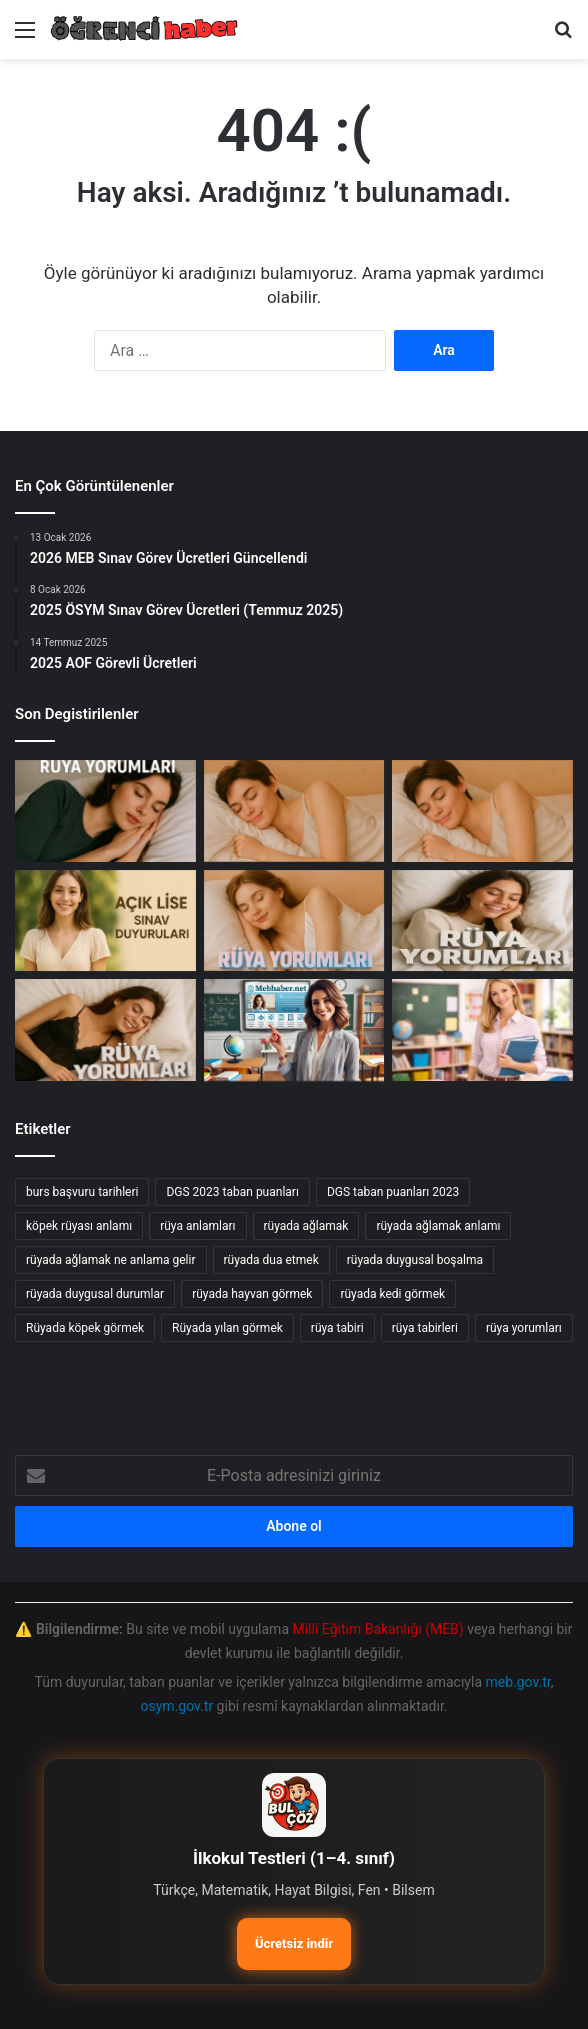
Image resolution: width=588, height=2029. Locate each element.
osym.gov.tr (177, 1706)
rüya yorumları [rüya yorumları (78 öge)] (524, 1328)
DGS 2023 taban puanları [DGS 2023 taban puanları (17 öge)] (232, 1192)
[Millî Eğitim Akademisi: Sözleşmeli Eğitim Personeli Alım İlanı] (482, 1030)
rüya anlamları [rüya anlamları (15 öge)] (197, 1226)
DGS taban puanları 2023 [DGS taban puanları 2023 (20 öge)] (393, 1192)
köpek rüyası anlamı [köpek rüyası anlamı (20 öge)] (79, 1226)
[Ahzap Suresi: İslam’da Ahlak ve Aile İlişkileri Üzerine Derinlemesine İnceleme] (105, 811)
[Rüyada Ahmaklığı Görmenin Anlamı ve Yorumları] (482, 811)
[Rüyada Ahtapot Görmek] (294, 811)
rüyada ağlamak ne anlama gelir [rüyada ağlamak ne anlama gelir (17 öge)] (111, 1260)
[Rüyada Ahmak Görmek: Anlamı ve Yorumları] (294, 921)
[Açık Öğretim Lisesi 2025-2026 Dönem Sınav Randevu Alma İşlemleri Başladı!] (105, 921)
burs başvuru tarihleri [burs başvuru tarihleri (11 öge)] (82, 1192)
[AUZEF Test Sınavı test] (294, 1030)
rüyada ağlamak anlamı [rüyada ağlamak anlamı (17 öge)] (438, 1226)
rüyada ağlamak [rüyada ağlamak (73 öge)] (306, 1226)
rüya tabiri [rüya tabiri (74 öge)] (337, 1328)
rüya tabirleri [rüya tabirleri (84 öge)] (425, 1328)
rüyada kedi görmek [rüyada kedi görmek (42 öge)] (392, 1294)
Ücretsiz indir (294, 1943)
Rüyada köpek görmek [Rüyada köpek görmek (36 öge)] (85, 1328)
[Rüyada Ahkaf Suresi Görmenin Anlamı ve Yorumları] (482, 921)
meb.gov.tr (517, 1682)
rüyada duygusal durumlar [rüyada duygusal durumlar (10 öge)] (95, 1294)
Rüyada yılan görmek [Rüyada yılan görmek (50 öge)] (227, 1328)
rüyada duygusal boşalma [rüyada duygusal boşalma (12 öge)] (415, 1260)
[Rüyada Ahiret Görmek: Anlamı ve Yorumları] (105, 1030)
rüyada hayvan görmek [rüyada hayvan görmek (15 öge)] (252, 1294)
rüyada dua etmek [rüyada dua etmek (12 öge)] (271, 1260)
